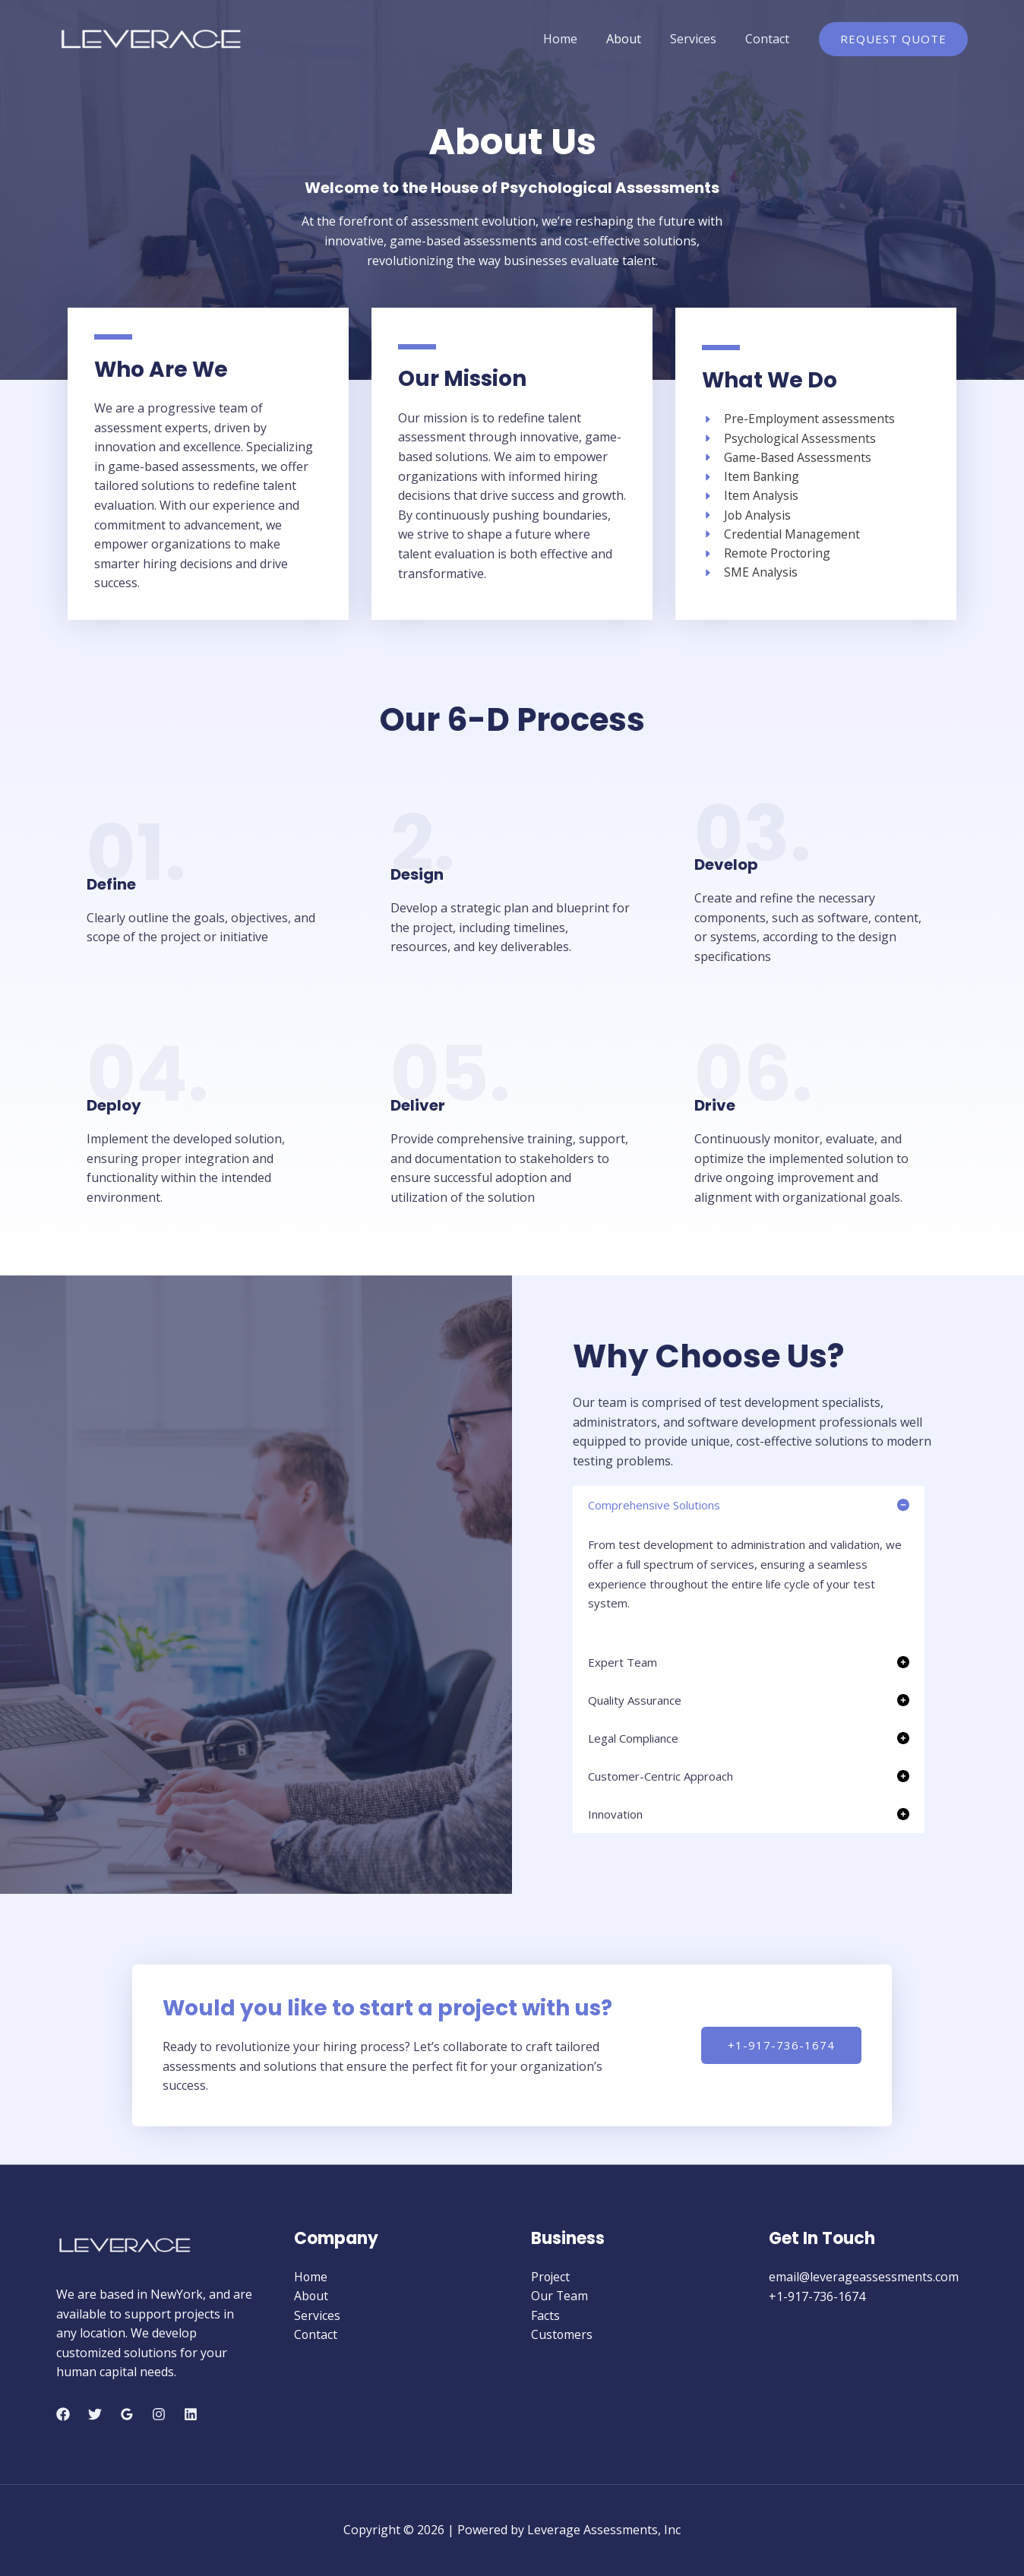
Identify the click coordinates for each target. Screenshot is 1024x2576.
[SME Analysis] (750, 574)
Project (551, 2276)
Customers (562, 2335)
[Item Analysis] (750, 496)
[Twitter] (95, 2414)
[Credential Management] (782, 535)
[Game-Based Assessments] (788, 457)
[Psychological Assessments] (790, 437)
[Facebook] (63, 2414)
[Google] (127, 2414)
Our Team (560, 2296)
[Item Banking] (751, 477)
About (635, 38)
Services (700, 38)
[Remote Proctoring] (767, 554)
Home (576, 38)
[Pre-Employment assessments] (799, 418)
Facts (545, 2315)
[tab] (748, 1564)
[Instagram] (159, 2414)
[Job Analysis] (747, 516)
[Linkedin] (191, 2414)
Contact (769, 38)
